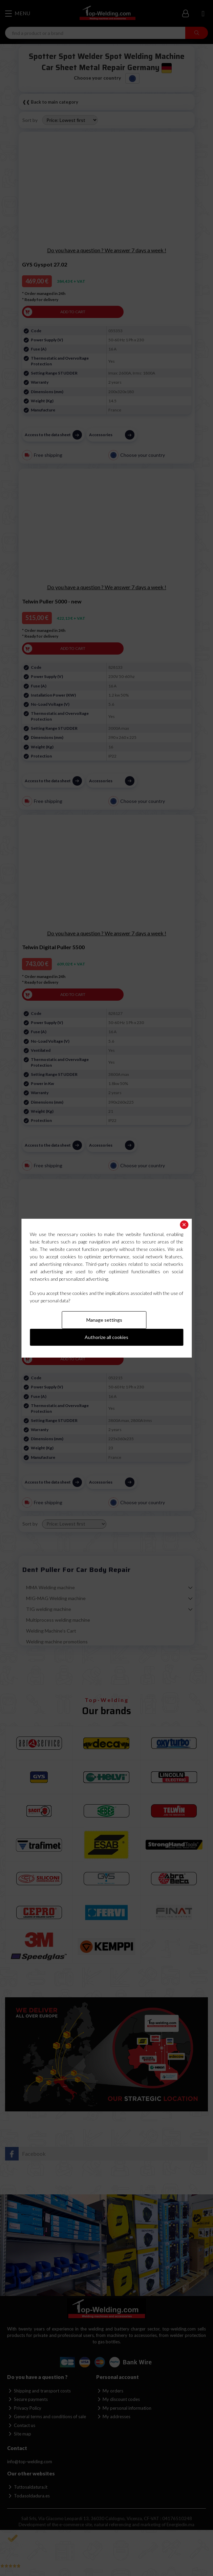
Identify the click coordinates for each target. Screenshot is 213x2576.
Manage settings (104, 1320)
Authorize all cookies (106, 1337)
